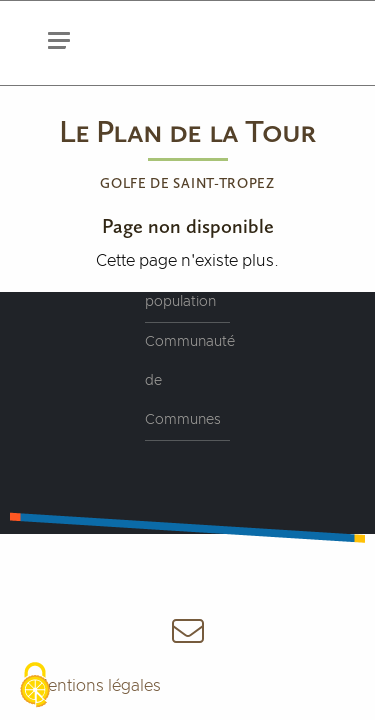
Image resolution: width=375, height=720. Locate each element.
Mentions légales (97, 686)
